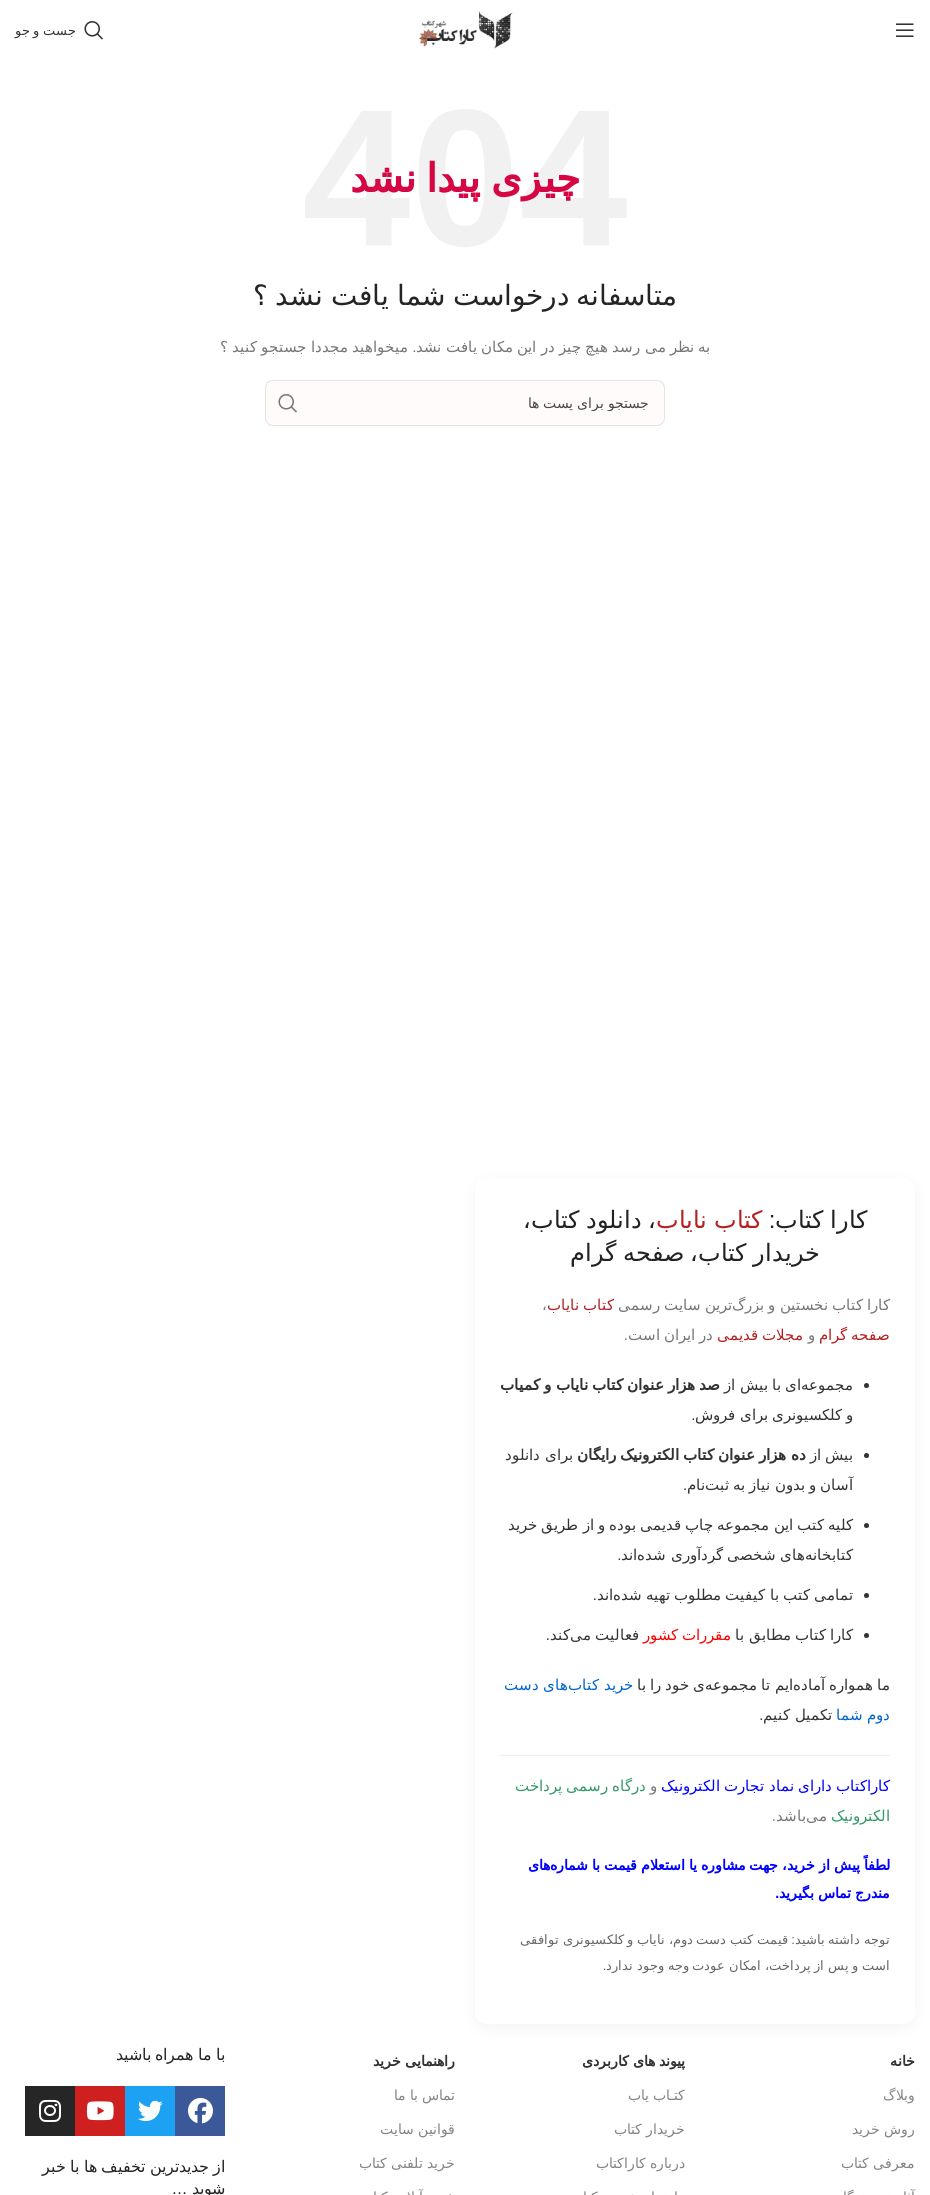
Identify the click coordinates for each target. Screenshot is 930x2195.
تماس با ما (424, 2095)
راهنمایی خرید (414, 2061)
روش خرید (883, 2129)
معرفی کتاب (878, 2163)
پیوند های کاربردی (633, 2061)
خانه (902, 2061)
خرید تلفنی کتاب (407, 2163)
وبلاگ (899, 2095)
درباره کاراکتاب (640, 2163)
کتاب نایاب (580, 1304)
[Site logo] (465, 29)
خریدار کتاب (649, 2129)
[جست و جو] (59, 30)
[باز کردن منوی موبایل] (905, 30)
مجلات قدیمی (760, 1334)
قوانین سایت (417, 2129)
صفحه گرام (854, 1334)
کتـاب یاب (656, 2095)
